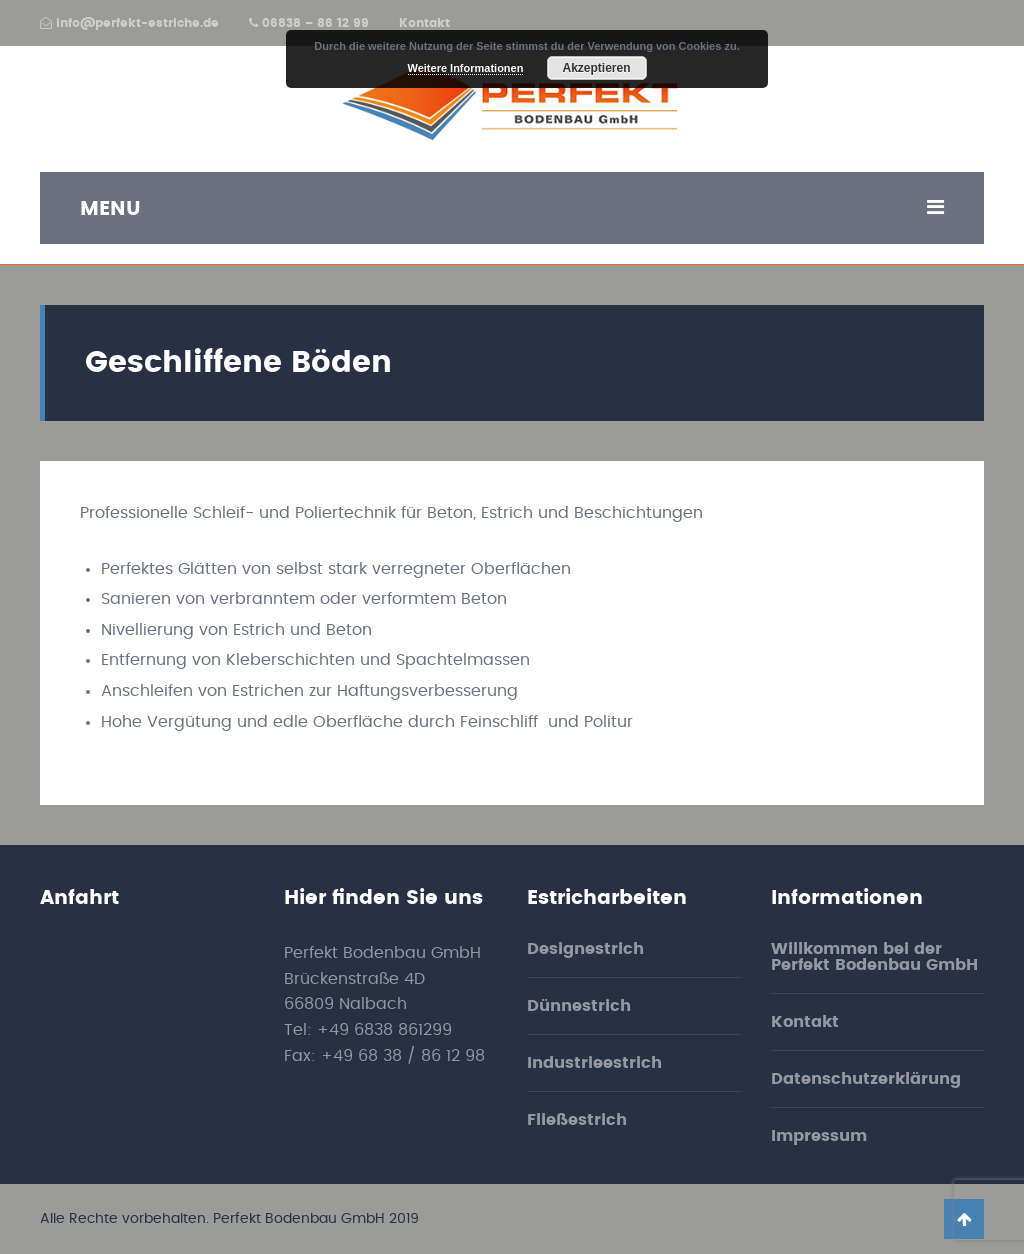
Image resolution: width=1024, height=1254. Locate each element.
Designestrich (585, 949)
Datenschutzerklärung (866, 1079)
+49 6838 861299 (384, 1030)
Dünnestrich (579, 1006)
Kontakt (424, 23)
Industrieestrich (594, 1063)
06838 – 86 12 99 (309, 23)
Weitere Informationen (466, 68)
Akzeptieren (596, 68)
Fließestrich (577, 1120)
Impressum (819, 1136)
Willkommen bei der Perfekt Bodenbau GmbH (874, 957)
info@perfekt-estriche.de (129, 23)
